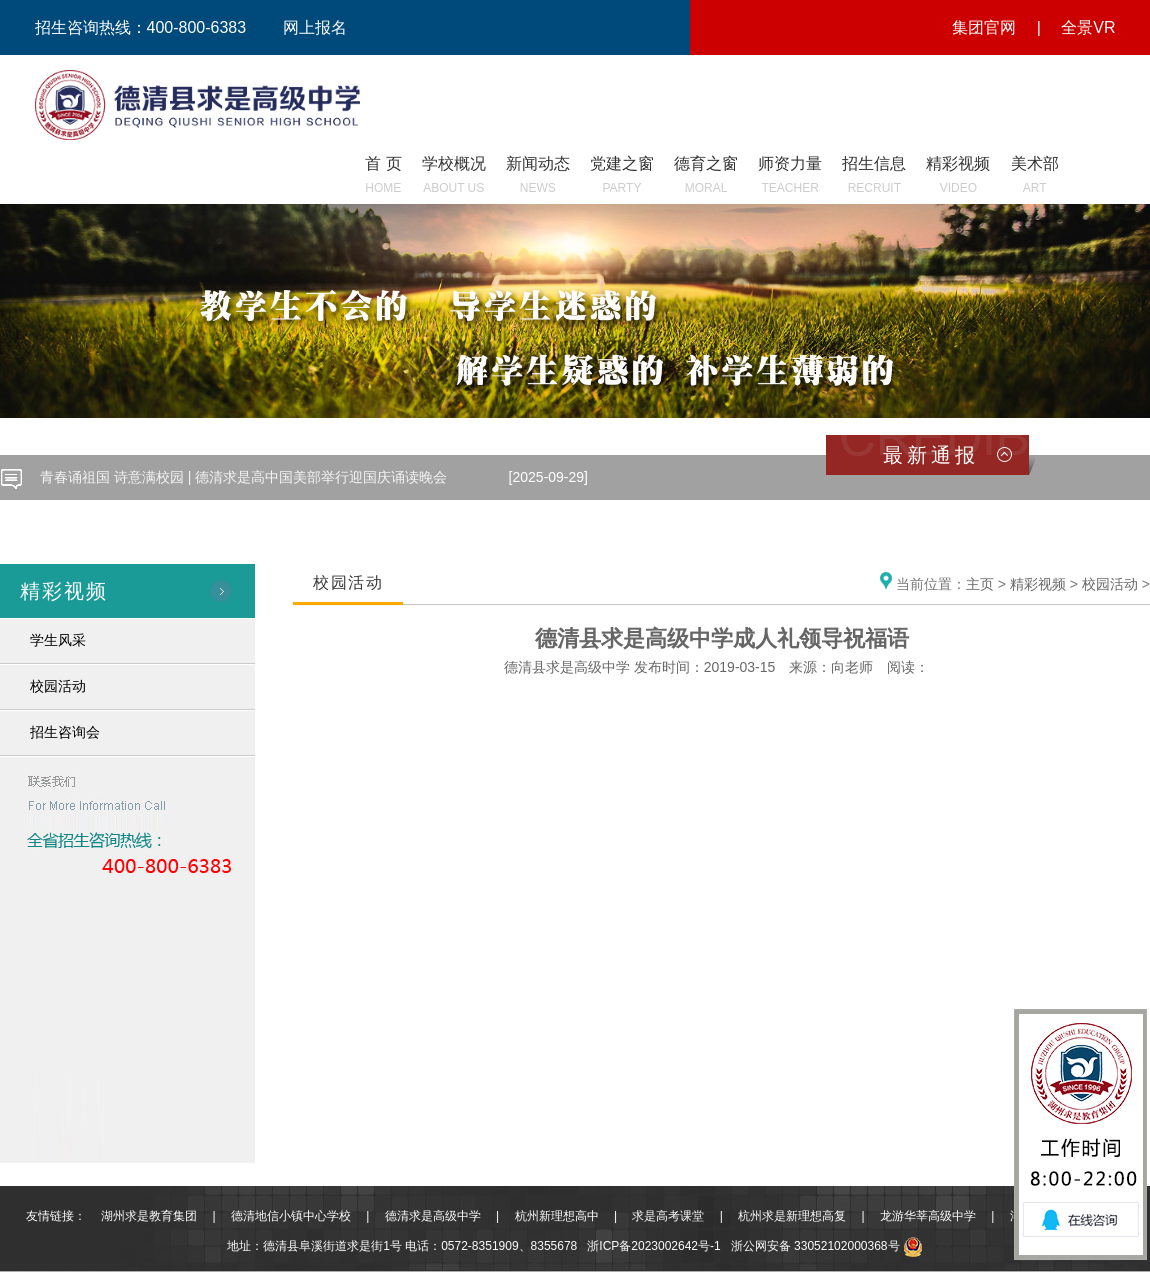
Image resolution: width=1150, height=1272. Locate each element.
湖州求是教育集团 (149, 1216)
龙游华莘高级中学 (928, 1216)
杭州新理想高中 (557, 1216)
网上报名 (315, 27)
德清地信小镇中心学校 (291, 1216)
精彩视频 (1038, 584)
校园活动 (58, 686)
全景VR (1088, 27)
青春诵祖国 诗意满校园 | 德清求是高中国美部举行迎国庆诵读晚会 (243, 477)
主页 (980, 584)
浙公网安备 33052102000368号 (827, 1246)
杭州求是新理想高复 (792, 1216)
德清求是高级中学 (433, 1216)
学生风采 (58, 640)
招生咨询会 (65, 732)
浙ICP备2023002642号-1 (653, 1246)
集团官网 (984, 27)
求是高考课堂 (668, 1216)
